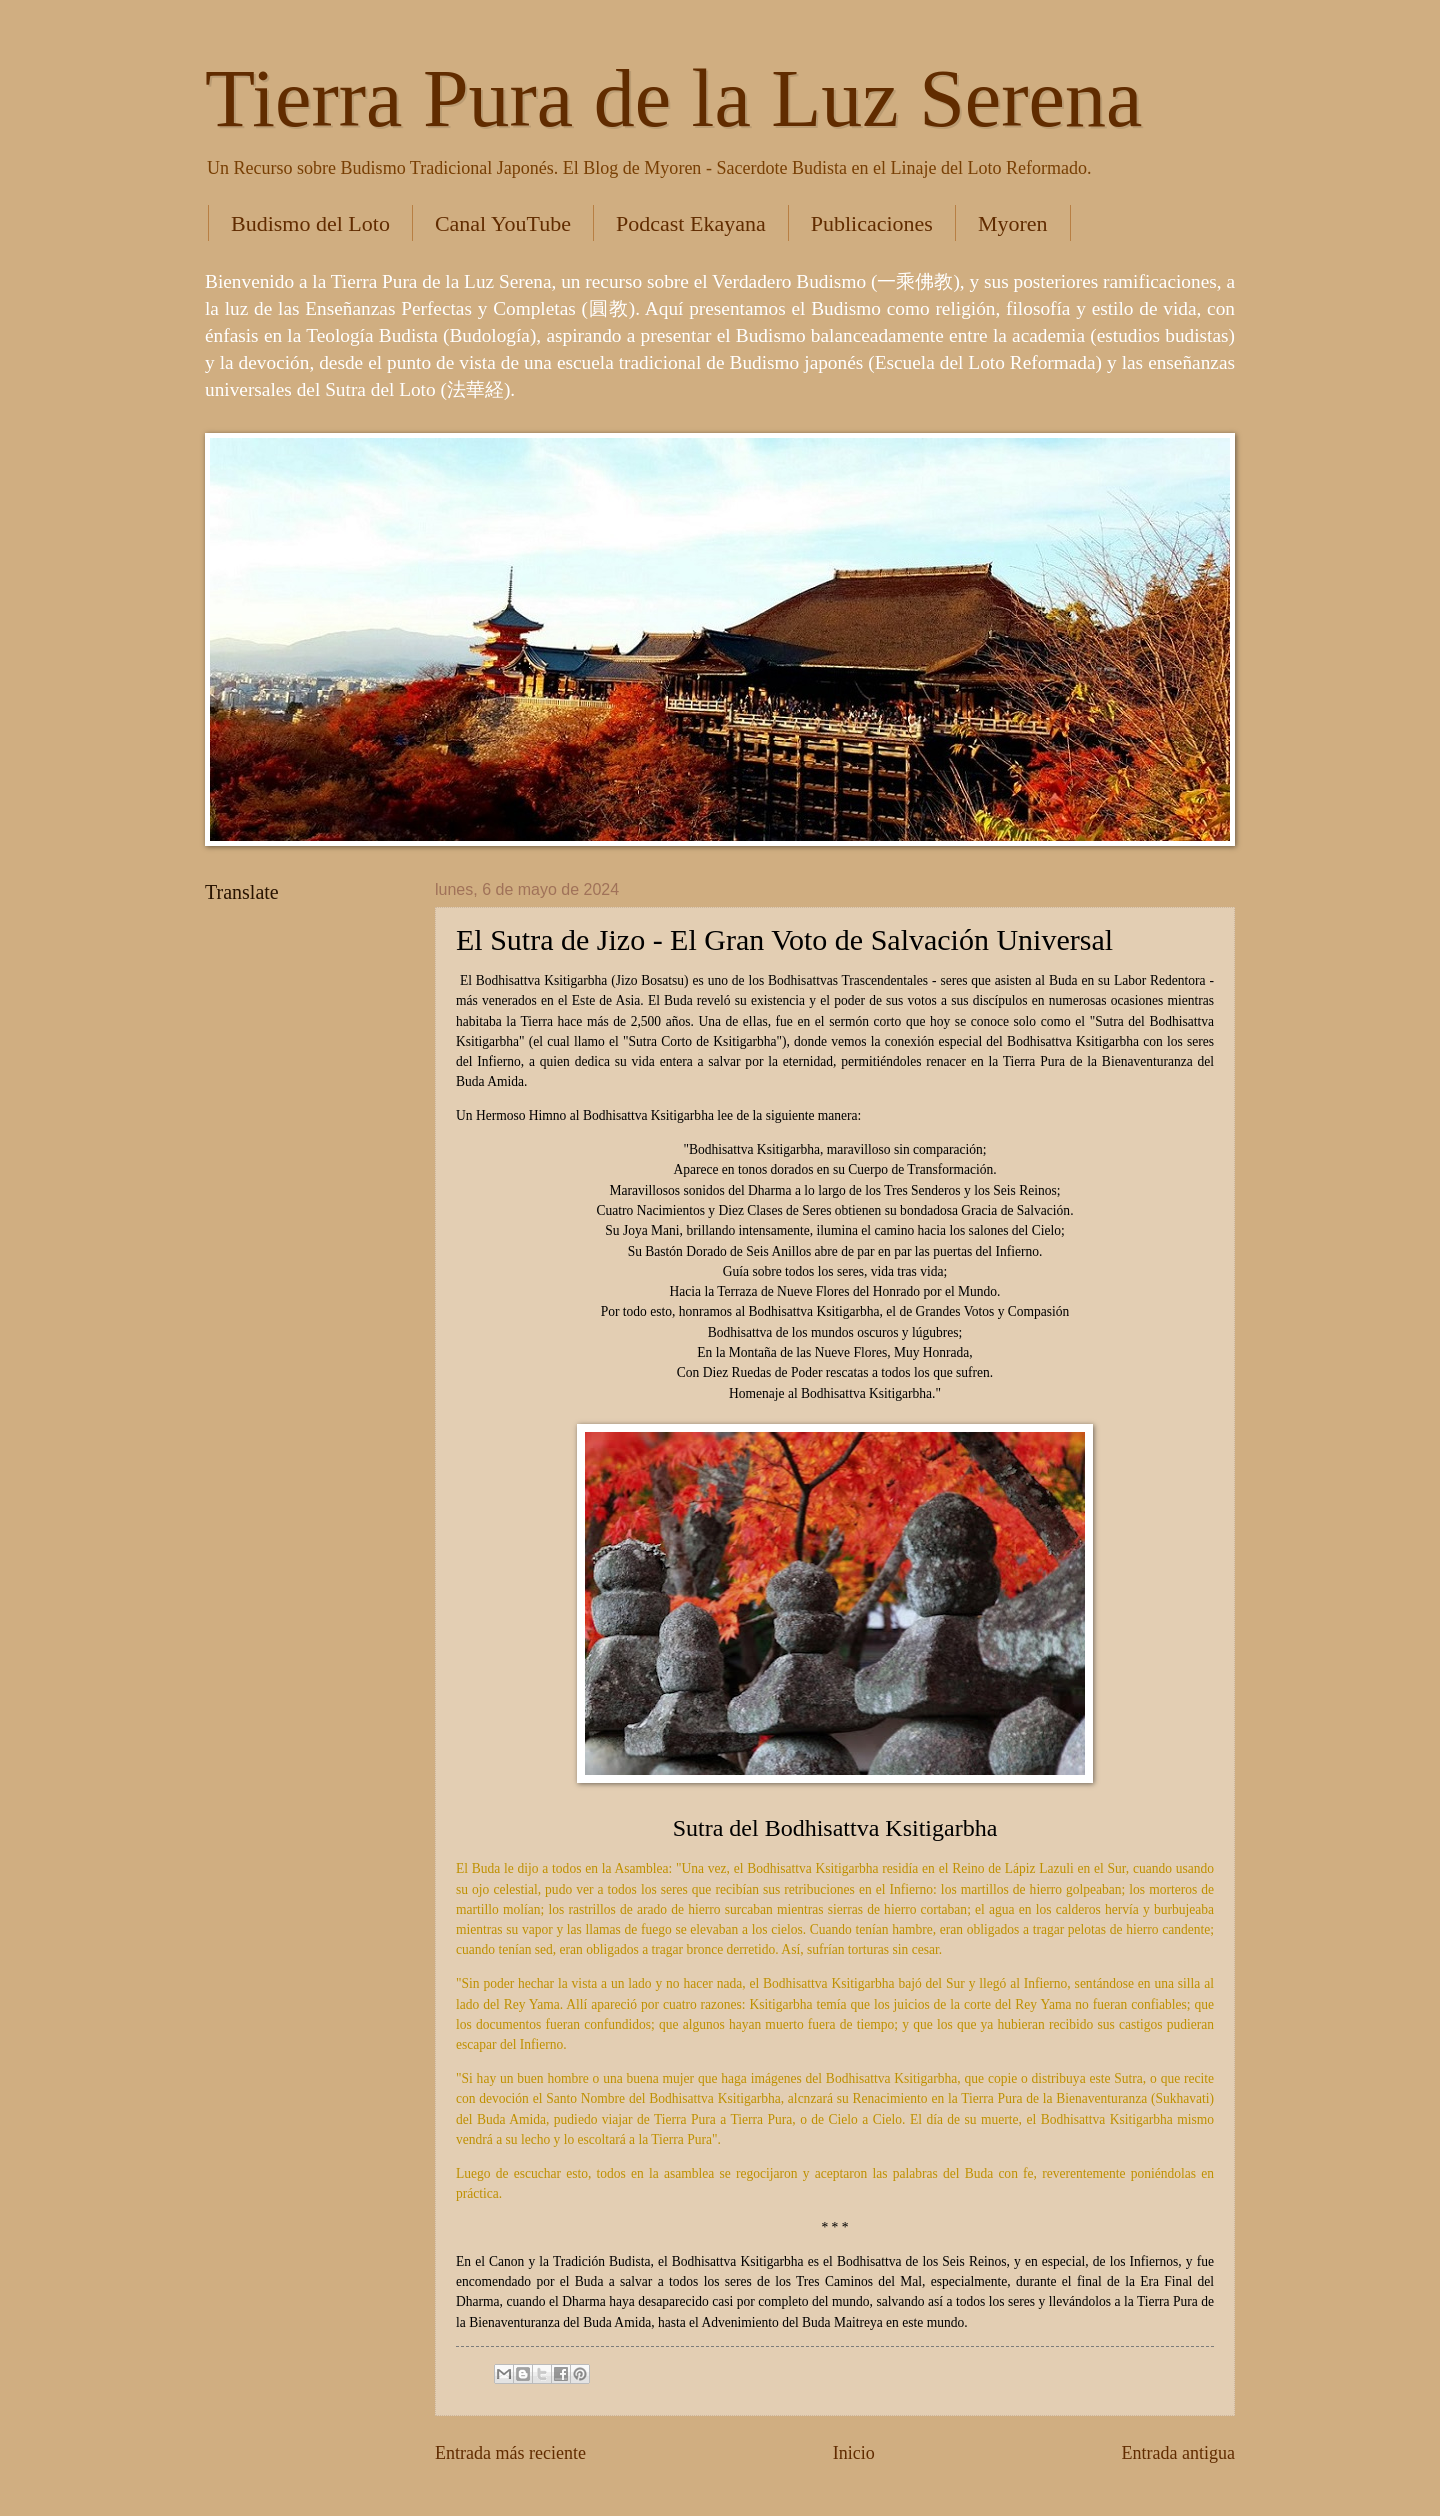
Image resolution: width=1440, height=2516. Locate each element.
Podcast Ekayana (691, 223)
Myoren (1013, 223)
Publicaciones (872, 223)
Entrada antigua (1178, 2453)
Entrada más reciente (510, 2453)
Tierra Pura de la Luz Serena (673, 98)
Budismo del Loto (310, 223)
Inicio (854, 2453)
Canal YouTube (503, 223)
